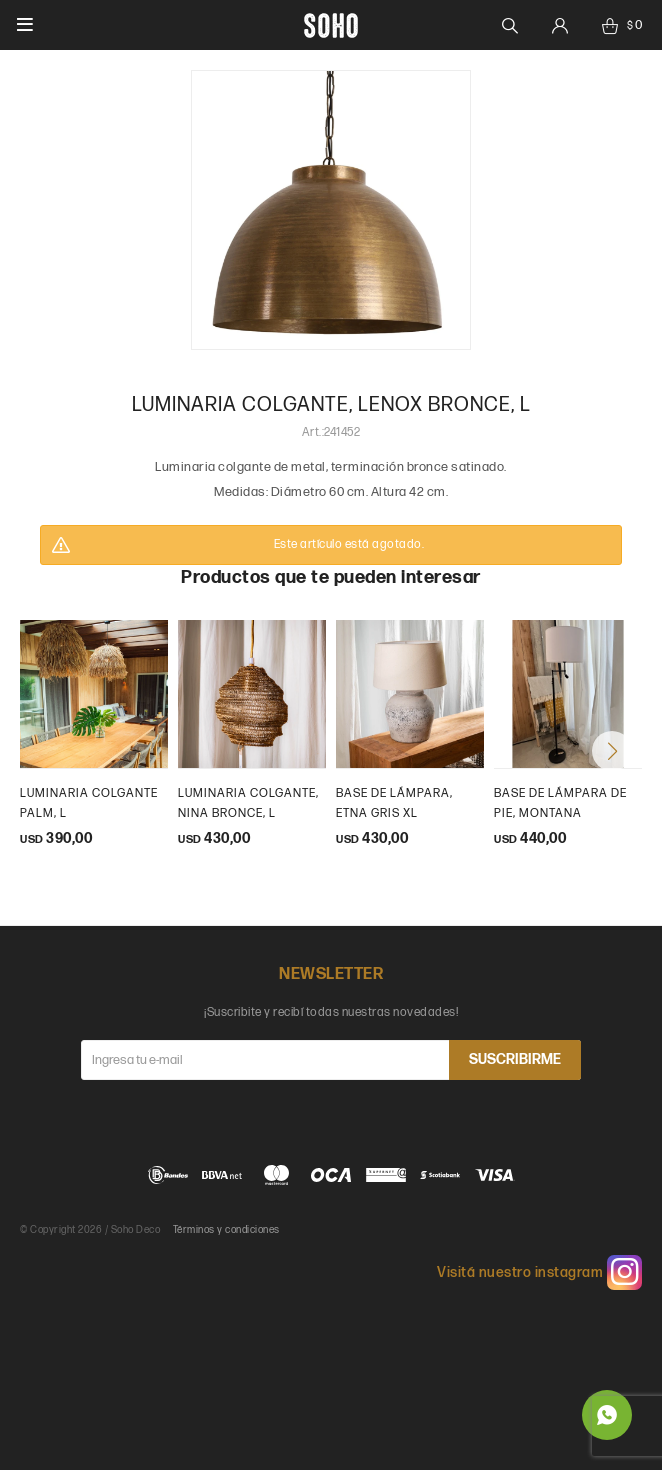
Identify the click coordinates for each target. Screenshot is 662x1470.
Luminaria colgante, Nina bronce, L (248, 803)
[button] (612, 751)
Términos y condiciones (226, 1230)
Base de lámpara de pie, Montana (560, 803)
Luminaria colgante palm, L (89, 803)
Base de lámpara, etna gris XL (394, 803)
